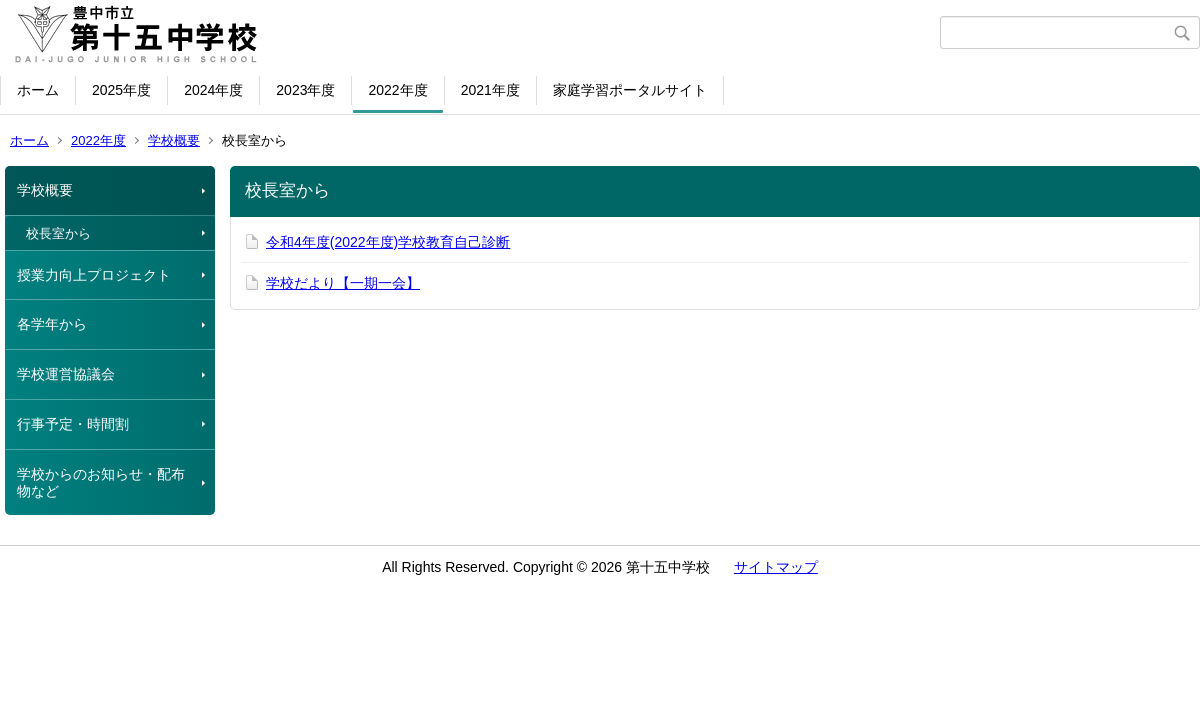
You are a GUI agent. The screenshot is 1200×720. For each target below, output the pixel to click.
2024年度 (213, 90)
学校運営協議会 (66, 374)
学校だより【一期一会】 (343, 283)
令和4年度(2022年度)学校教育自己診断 (388, 242)
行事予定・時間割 (73, 424)
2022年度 (397, 90)
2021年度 (490, 90)
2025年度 (121, 90)
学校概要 (174, 140)
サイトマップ (776, 567)
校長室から (58, 233)
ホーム (38, 90)
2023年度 (305, 90)
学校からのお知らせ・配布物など (101, 482)
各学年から (52, 324)
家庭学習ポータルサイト (630, 90)
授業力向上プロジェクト (94, 275)
